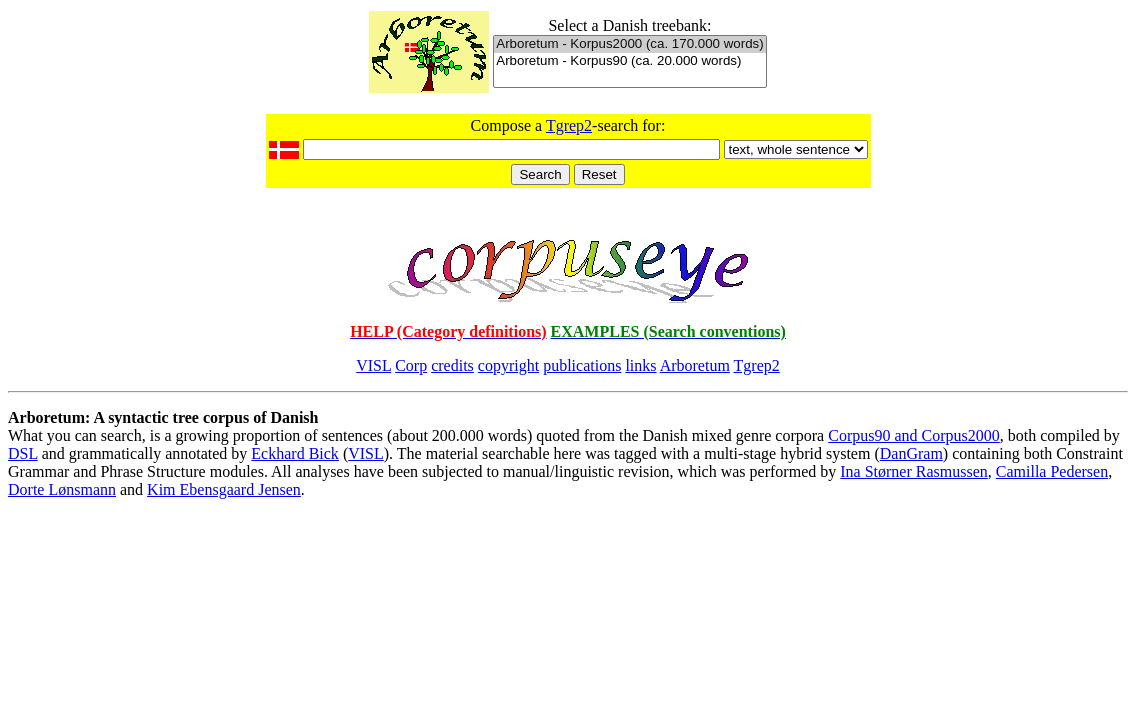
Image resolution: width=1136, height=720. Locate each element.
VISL (373, 365)
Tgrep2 (569, 125)
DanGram (911, 453)
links (640, 365)
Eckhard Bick (295, 453)
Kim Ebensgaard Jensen (224, 489)
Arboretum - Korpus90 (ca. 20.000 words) (629, 61)
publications (582, 365)
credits (452, 365)
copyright (508, 365)
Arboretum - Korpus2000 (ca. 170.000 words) (629, 44)
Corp (411, 365)
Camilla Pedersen (1052, 471)
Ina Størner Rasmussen (914, 471)
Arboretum (695, 365)
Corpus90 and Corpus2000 (914, 435)
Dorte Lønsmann (62, 489)
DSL (23, 453)
